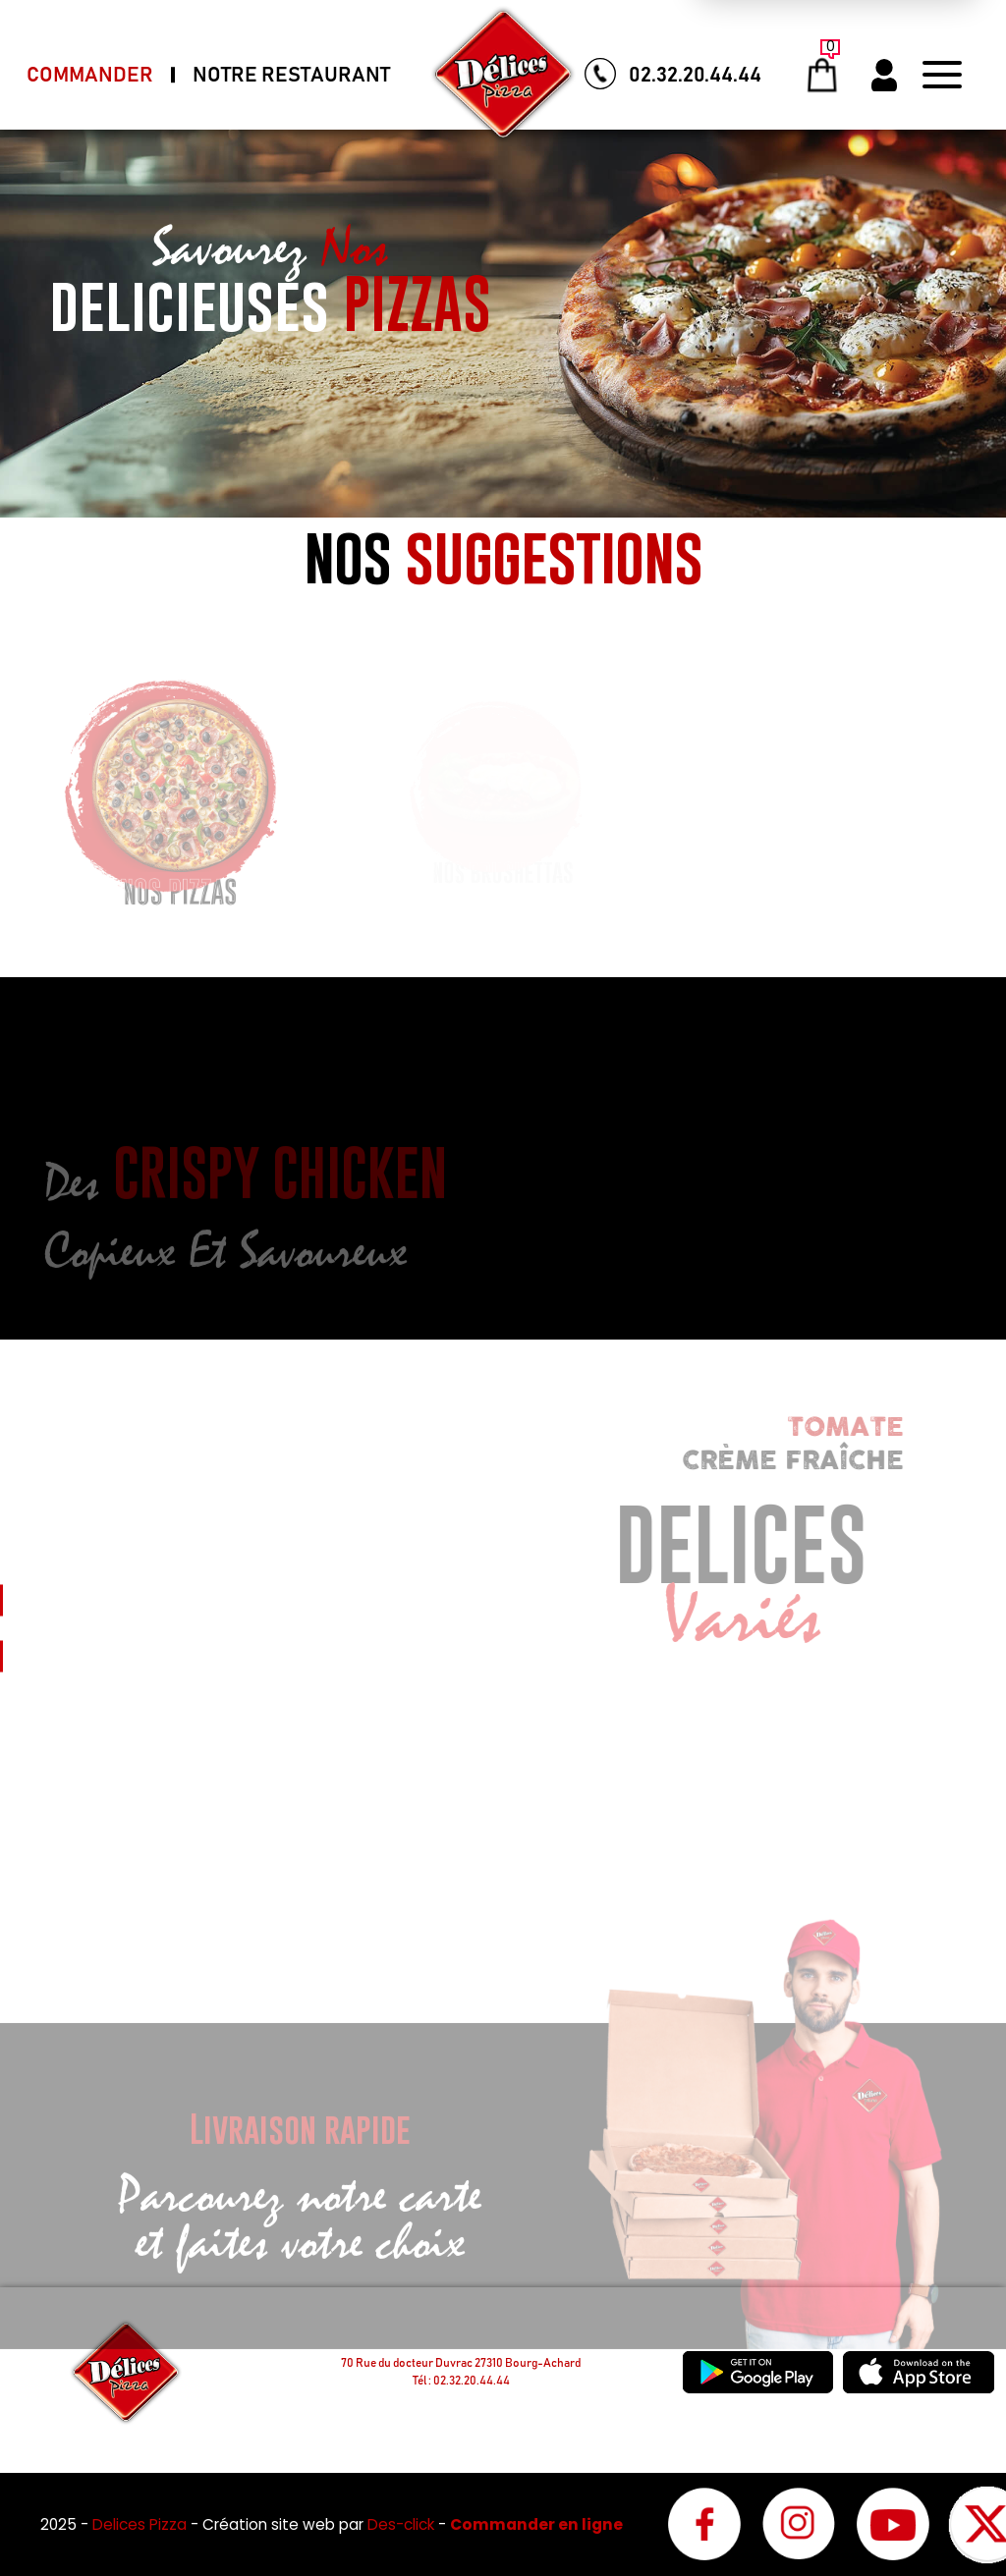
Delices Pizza (141, 2524)
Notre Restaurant (291, 75)
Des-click (400, 2524)
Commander (90, 75)
